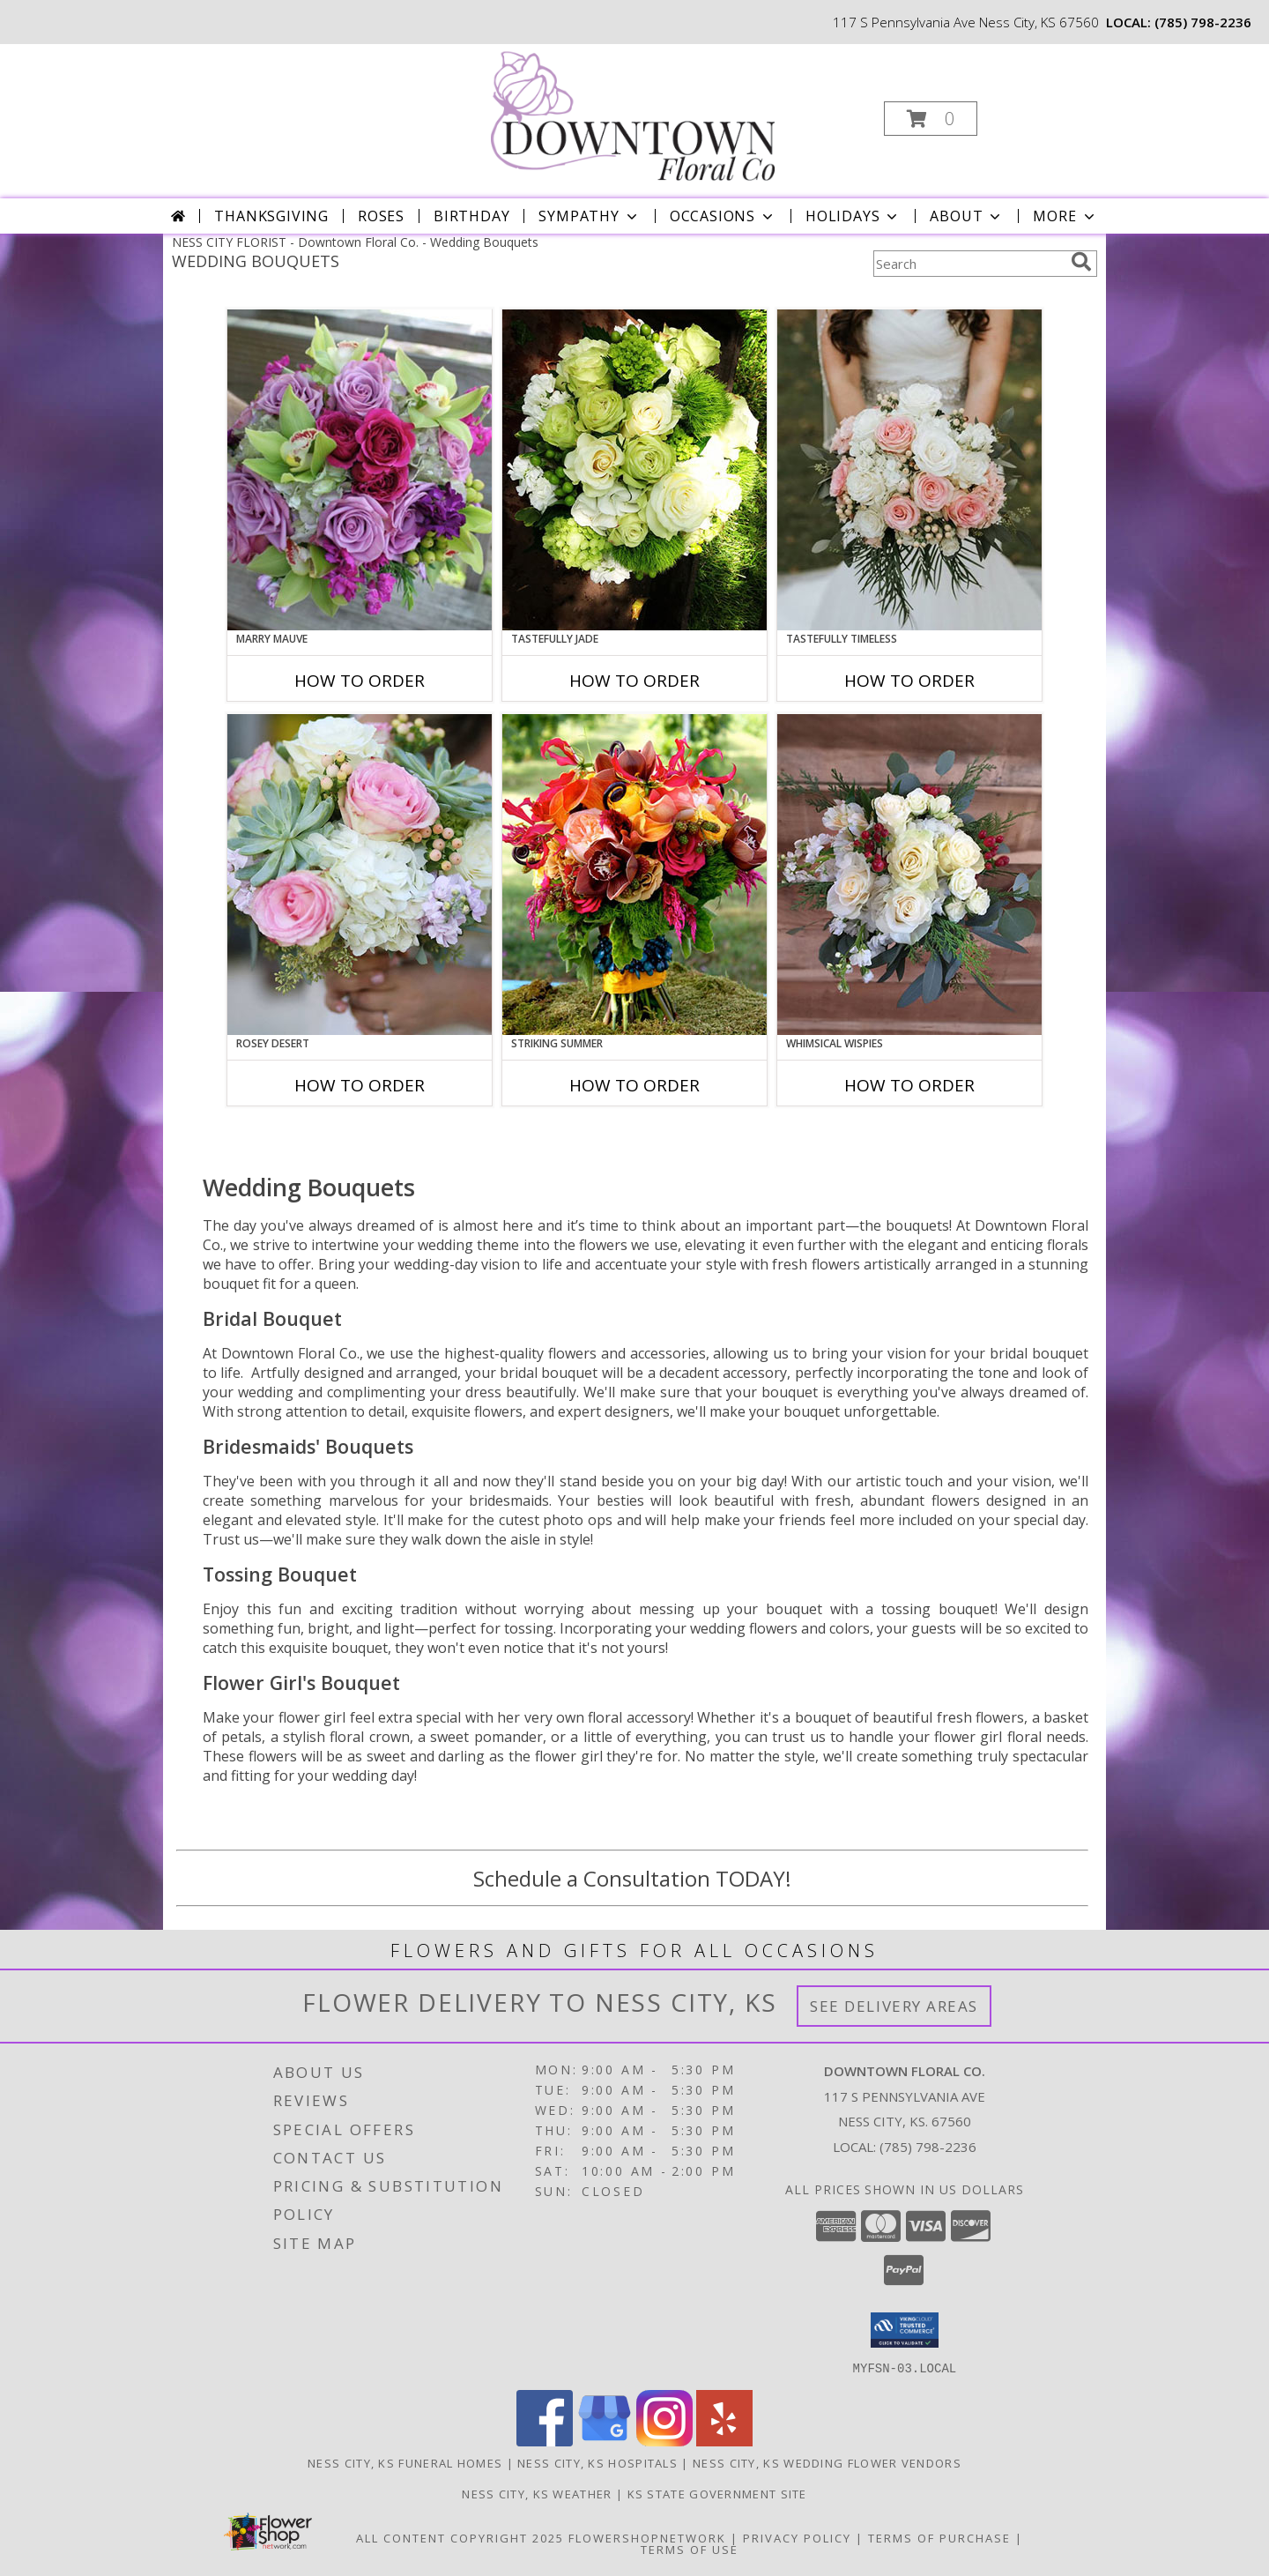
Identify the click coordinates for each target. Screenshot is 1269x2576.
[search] (1081, 261)
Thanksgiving (271, 216)
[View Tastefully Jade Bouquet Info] (634, 469)
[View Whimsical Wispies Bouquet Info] (909, 874)
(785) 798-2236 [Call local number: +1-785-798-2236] (1202, 22)
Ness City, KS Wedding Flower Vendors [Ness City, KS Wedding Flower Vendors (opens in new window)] (827, 2462)
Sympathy (589, 216)
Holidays (853, 216)
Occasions (723, 216)
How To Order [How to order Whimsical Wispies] (909, 1085)
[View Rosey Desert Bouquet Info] (359, 874)
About (967, 216)
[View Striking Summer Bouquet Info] (634, 874)
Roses (381, 216)
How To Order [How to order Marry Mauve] (359, 680)
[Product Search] (968, 263)
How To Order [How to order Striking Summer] (634, 1085)
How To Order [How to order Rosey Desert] (359, 1085)
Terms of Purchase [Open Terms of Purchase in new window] (939, 2537)
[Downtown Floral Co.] (632, 113)
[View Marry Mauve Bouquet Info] (359, 469)
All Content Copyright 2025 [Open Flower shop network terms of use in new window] (460, 2537)
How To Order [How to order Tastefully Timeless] (909, 680)
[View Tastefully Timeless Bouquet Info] (909, 469)
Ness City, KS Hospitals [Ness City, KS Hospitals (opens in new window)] (597, 2462)
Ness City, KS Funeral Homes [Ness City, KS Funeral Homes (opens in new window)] (405, 2462)
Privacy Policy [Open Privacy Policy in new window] (797, 2537)
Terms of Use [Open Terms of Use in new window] (689, 2549)
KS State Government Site (717, 2493)
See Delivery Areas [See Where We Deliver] (894, 2006)
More (1065, 216)
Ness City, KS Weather (537, 2493)
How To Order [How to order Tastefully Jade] (634, 680)
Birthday (471, 216)
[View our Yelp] (724, 2440)
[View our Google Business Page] (604, 2440)
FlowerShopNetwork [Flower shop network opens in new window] (647, 2537)
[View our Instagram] (664, 2440)
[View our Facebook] (544, 2440)
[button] (930, 118)
